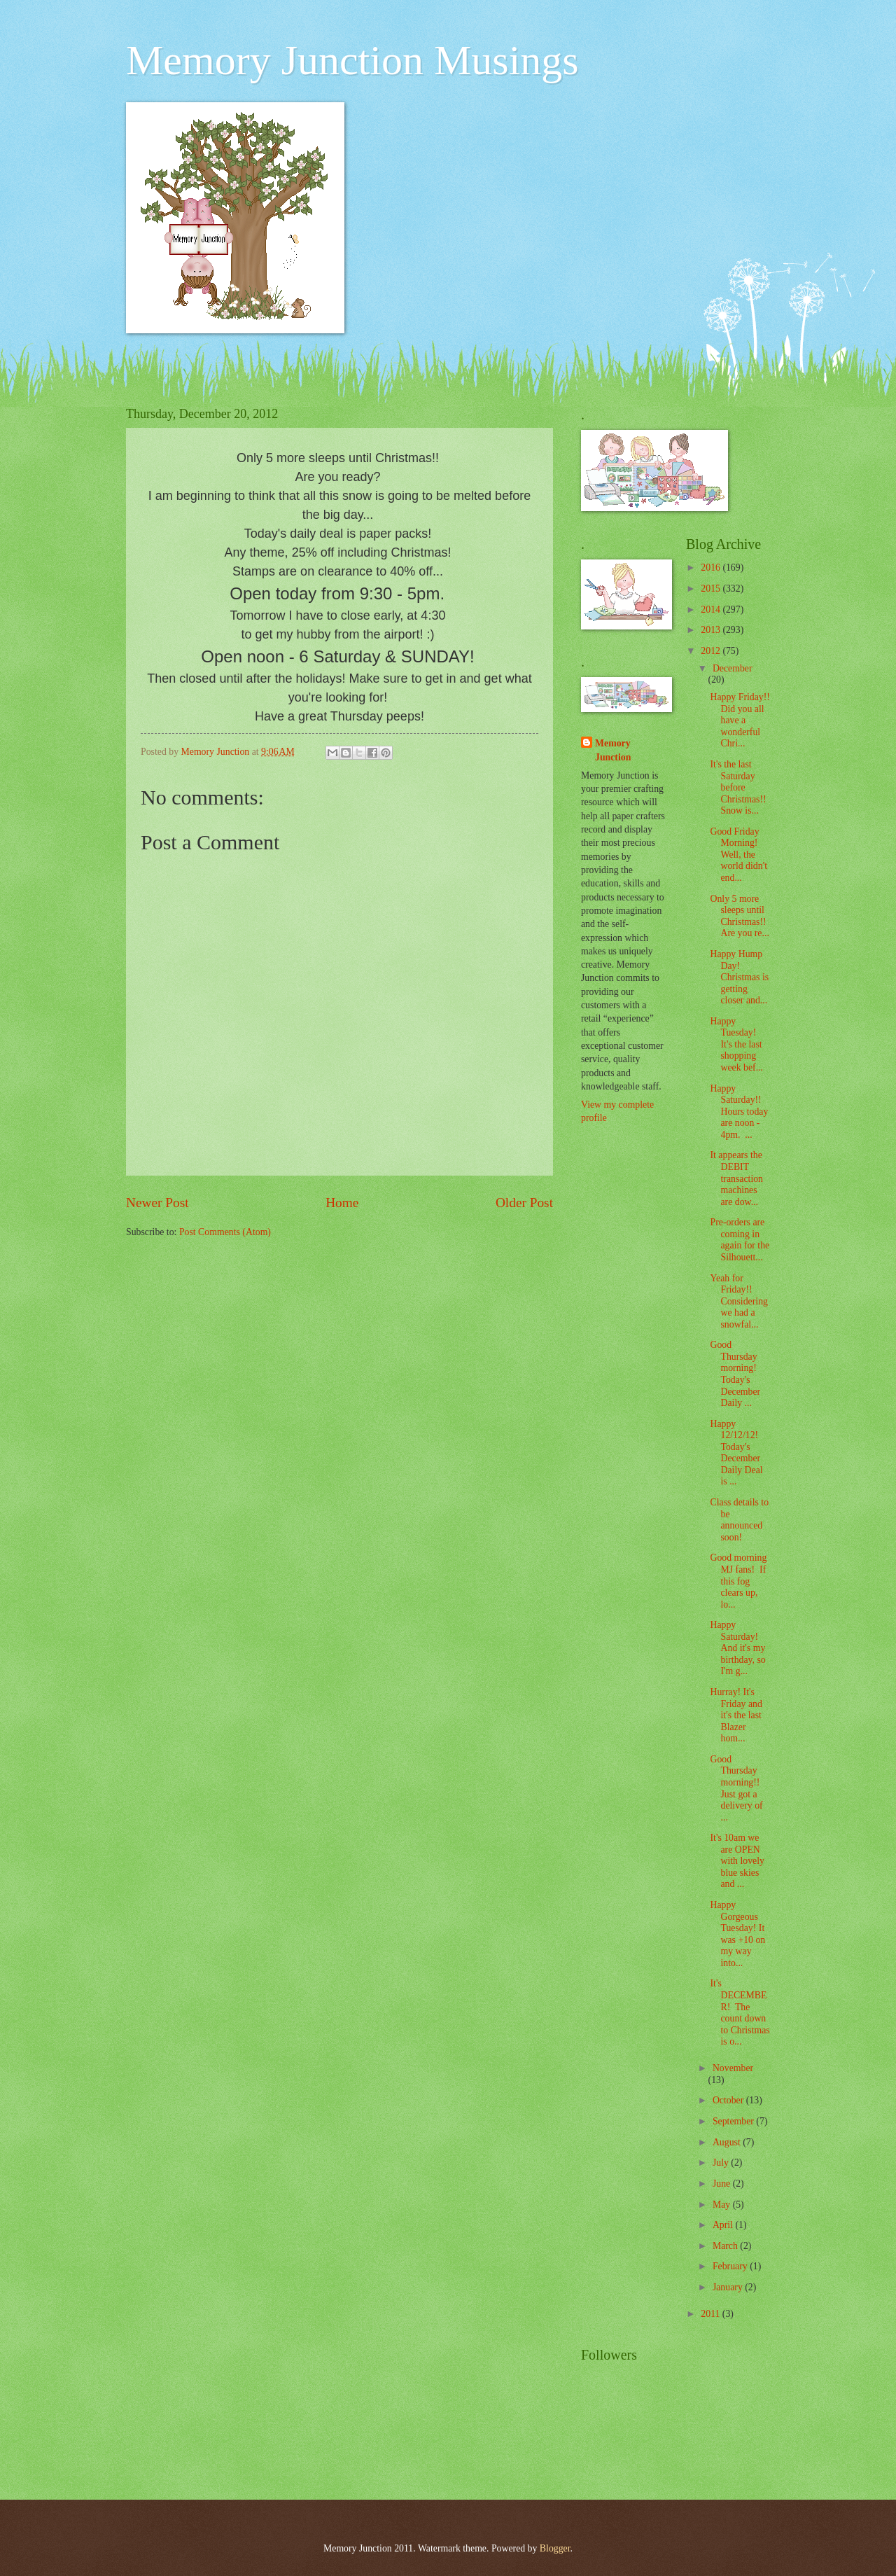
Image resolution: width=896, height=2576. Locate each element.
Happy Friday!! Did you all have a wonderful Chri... (739, 720)
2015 (711, 588)
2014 (711, 609)
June (723, 2183)
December (732, 668)
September (734, 2121)
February (731, 2266)
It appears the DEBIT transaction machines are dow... (736, 1178)
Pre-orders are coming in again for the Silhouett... (739, 1239)
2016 (711, 567)
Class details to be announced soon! (739, 1520)
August (728, 2142)
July (722, 2162)
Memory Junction (613, 750)
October (729, 2100)
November (733, 2068)
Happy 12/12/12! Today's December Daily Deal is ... (736, 1453)
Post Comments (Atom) (225, 1232)
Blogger (555, 2548)
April (724, 2225)
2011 (711, 2314)
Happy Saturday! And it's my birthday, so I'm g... (737, 1648)
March (726, 2246)
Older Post (524, 1202)
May (723, 2204)
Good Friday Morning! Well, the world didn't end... (738, 854)
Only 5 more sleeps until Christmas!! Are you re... (739, 916)
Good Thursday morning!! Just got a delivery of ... (736, 1788)
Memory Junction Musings (352, 60)
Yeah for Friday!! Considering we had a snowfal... (738, 1301)
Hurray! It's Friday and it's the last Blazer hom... (736, 1715)
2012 (711, 651)
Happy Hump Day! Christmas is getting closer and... (739, 977)
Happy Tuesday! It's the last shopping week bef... (736, 1044)
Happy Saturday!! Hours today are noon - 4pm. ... (739, 1111)
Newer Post (157, 1202)
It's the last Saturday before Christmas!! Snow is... (738, 787)
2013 (711, 630)
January (729, 2287)
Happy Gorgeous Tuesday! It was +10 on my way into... (737, 1934)
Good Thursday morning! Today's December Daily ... (735, 1373)
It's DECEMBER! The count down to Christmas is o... (739, 2012)
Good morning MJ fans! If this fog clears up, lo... (738, 1580)
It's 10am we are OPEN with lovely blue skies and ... (737, 1860)
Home (342, 1202)
